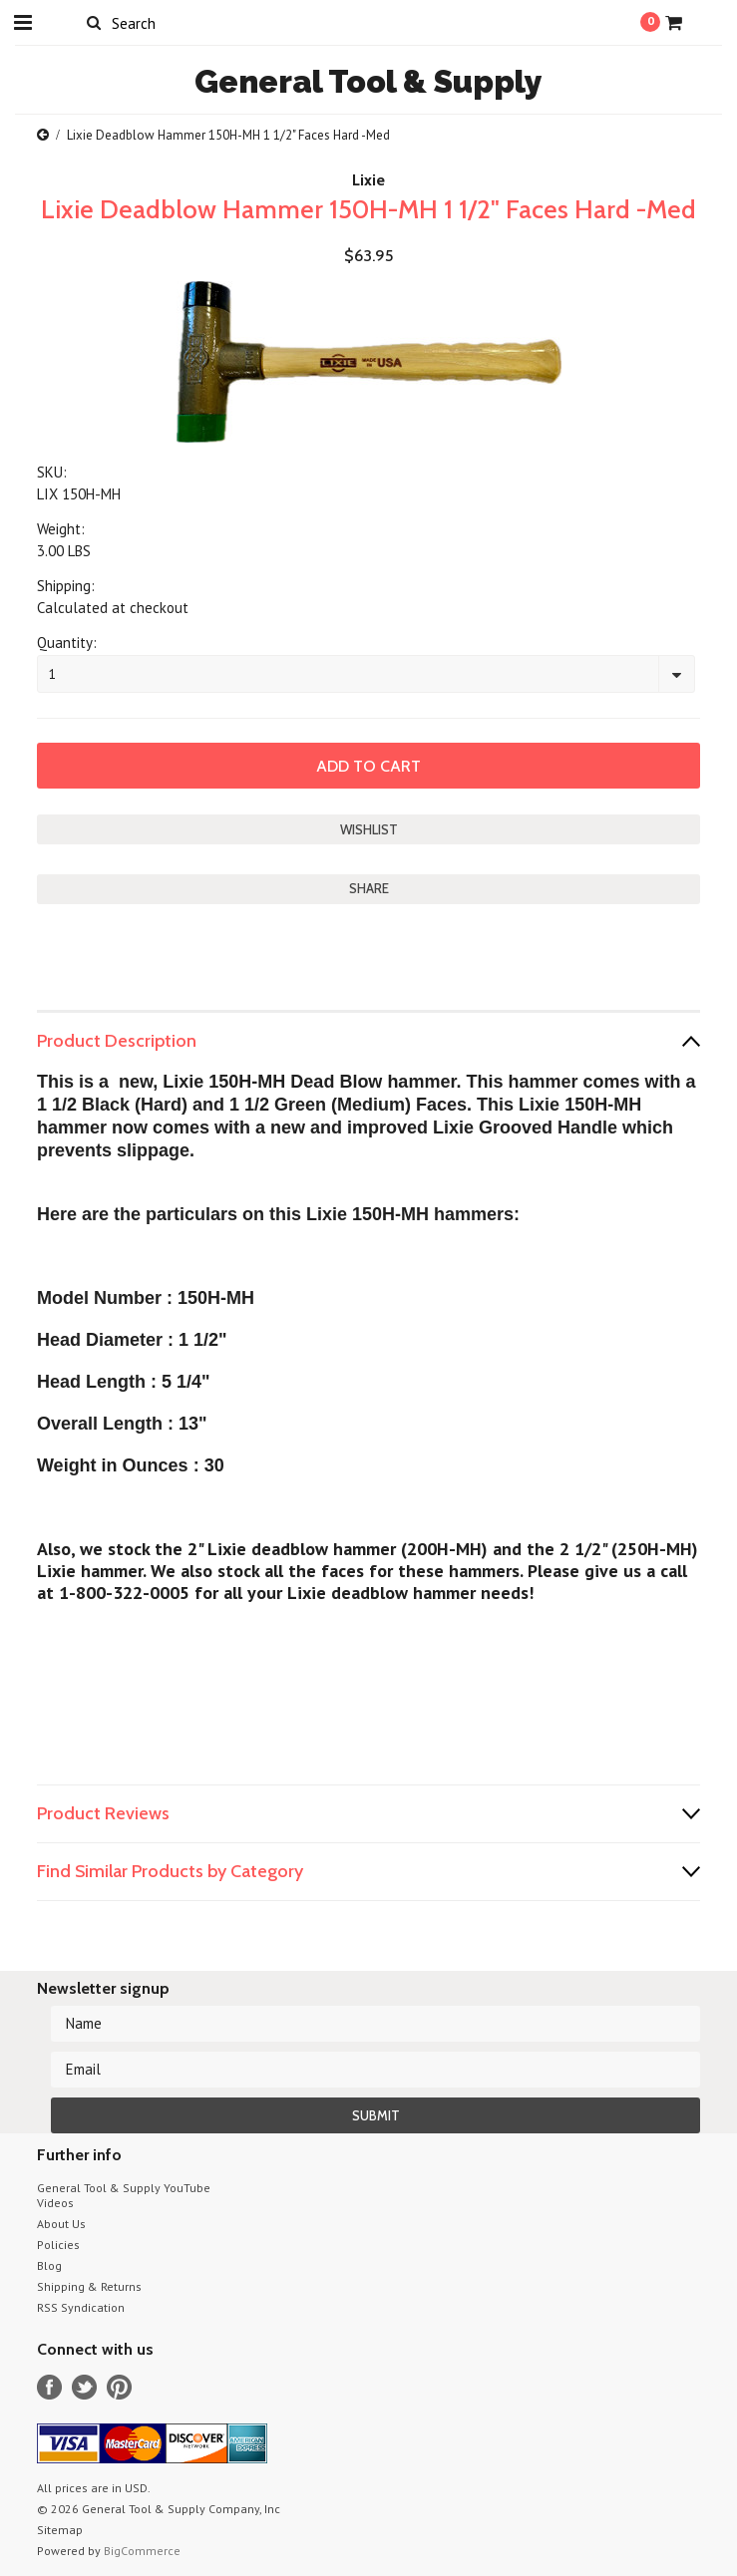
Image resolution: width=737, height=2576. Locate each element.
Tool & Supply (368, 81)
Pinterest (119, 2387)
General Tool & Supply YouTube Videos (123, 2195)
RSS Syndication (81, 2307)
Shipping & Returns (89, 2286)
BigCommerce (142, 2550)
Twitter (84, 2387)
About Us (61, 2223)
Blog (49, 2265)
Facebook (49, 2387)
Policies (58, 2244)
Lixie (368, 179)
